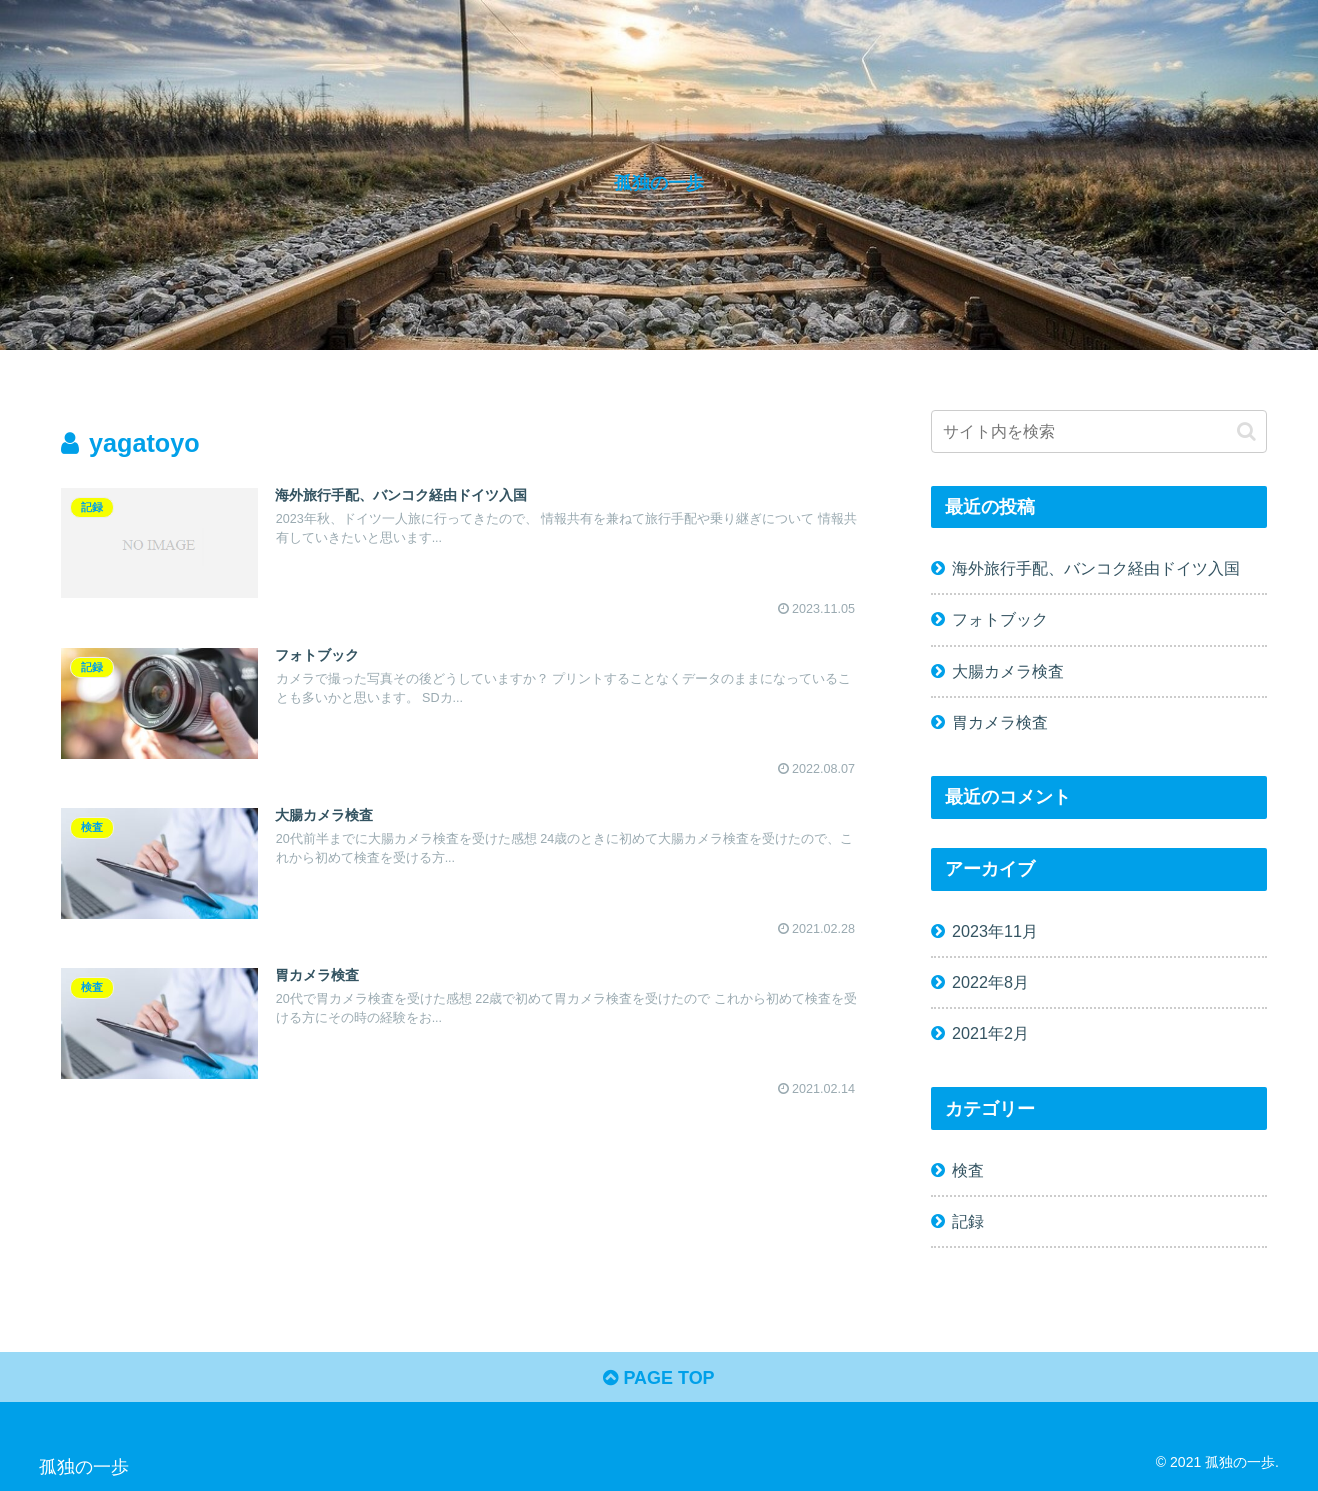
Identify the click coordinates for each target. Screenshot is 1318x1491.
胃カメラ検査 (1000, 722)
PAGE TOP (658, 1378)
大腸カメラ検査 (1008, 671)
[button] (1246, 431)
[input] (1099, 431)
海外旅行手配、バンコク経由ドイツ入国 (1096, 568)
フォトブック (1000, 619)
